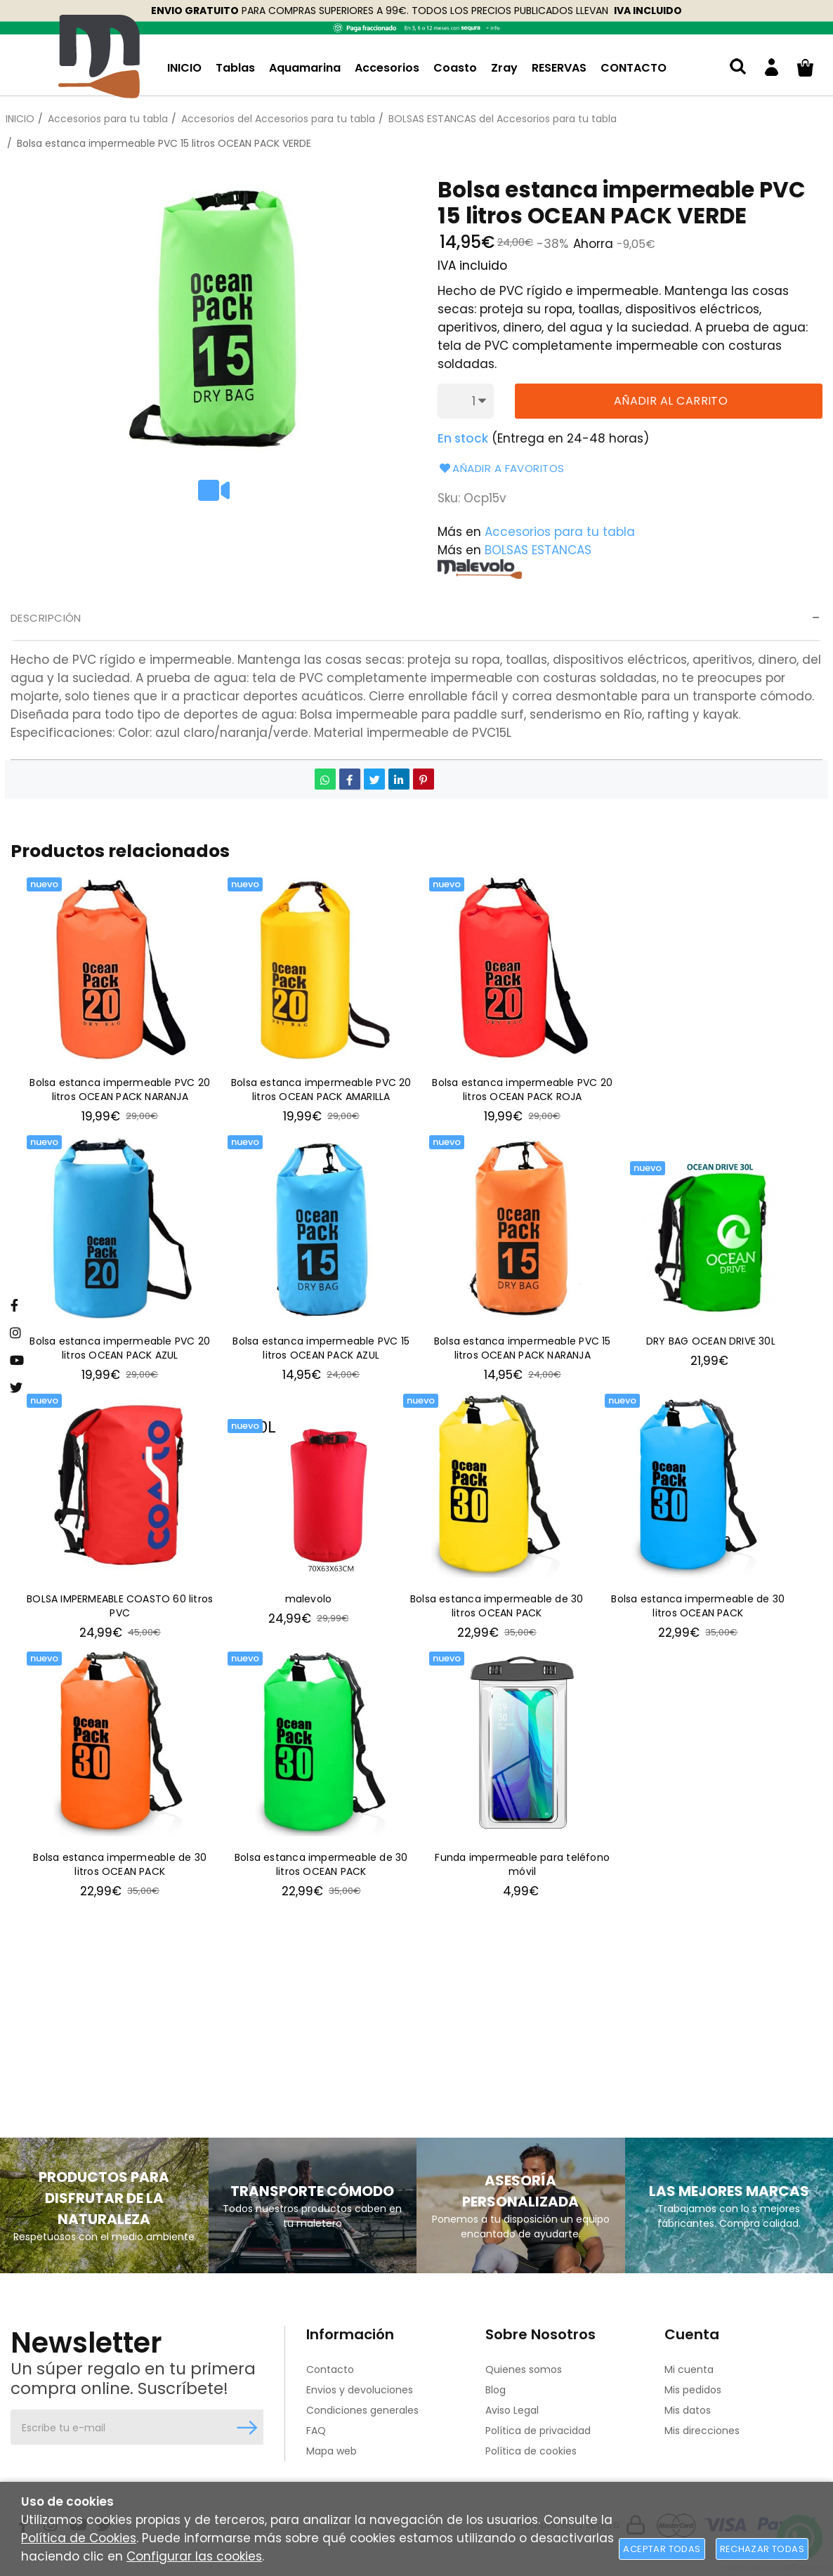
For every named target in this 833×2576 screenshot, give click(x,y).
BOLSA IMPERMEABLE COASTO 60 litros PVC (120, 1609)
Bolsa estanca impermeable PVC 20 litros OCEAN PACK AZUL (119, 1350)
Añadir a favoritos (501, 468)
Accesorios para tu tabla (560, 531)
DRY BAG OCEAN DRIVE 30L (710, 1343)
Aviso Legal (512, 2410)
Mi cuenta (689, 2369)
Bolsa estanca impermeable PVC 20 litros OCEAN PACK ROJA (522, 1090)
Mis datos (687, 2410)
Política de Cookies (78, 2538)
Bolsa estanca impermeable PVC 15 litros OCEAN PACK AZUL (320, 1350)
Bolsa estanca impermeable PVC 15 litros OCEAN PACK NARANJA (522, 1350)
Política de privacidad (538, 2431)
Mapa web (331, 2451)
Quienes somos (523, 2369)
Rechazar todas (762, 2549)
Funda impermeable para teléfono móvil (522, 1869)
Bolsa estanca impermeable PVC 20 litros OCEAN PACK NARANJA (119, 1090)
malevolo (308, 1602)
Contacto (330, 2369)
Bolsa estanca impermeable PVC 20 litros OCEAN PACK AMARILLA (321, 1090)
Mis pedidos (692, 2390)
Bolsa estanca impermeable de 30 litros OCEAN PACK (497, 1609)
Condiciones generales (362, 2410)
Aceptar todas (661, 2549)
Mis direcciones (702, 2431)
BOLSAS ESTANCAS (538, 550)
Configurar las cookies (194, 2556)
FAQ (316, 2431)
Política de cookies (531, 2451)
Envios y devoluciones (359, 2390)
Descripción (46, 617)
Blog (495, 2390)
